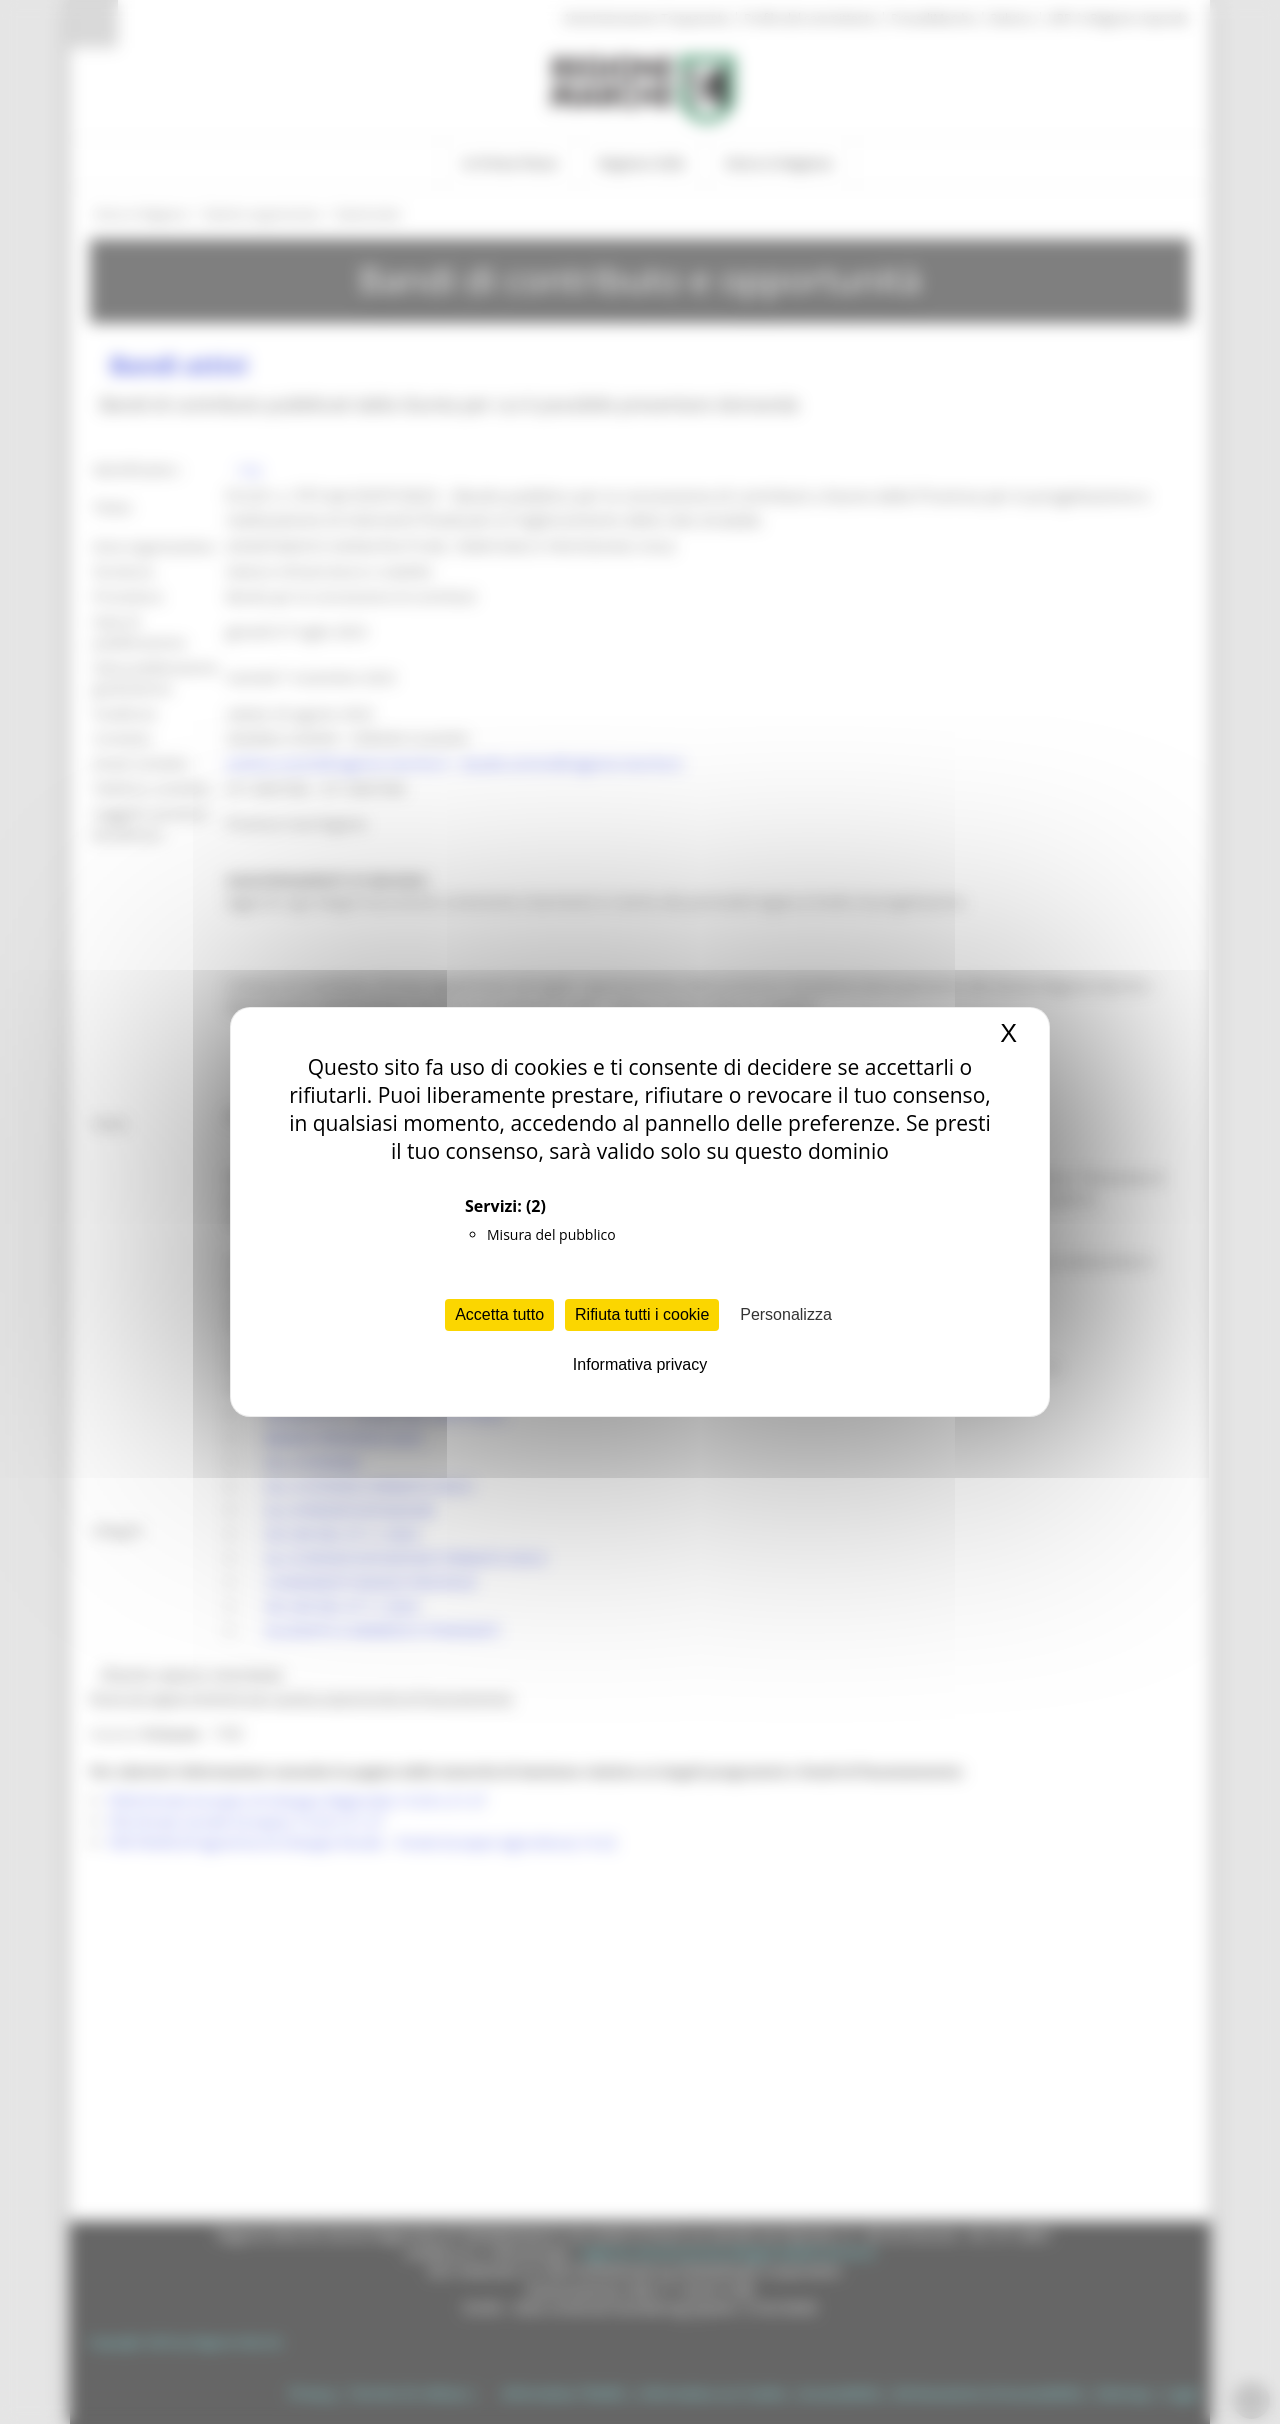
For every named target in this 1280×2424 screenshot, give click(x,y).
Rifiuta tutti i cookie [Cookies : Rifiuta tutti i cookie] (642, 1314)
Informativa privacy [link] (640, 1364)
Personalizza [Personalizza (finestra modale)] (786, 1314)
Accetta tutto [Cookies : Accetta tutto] (499, 1314)
